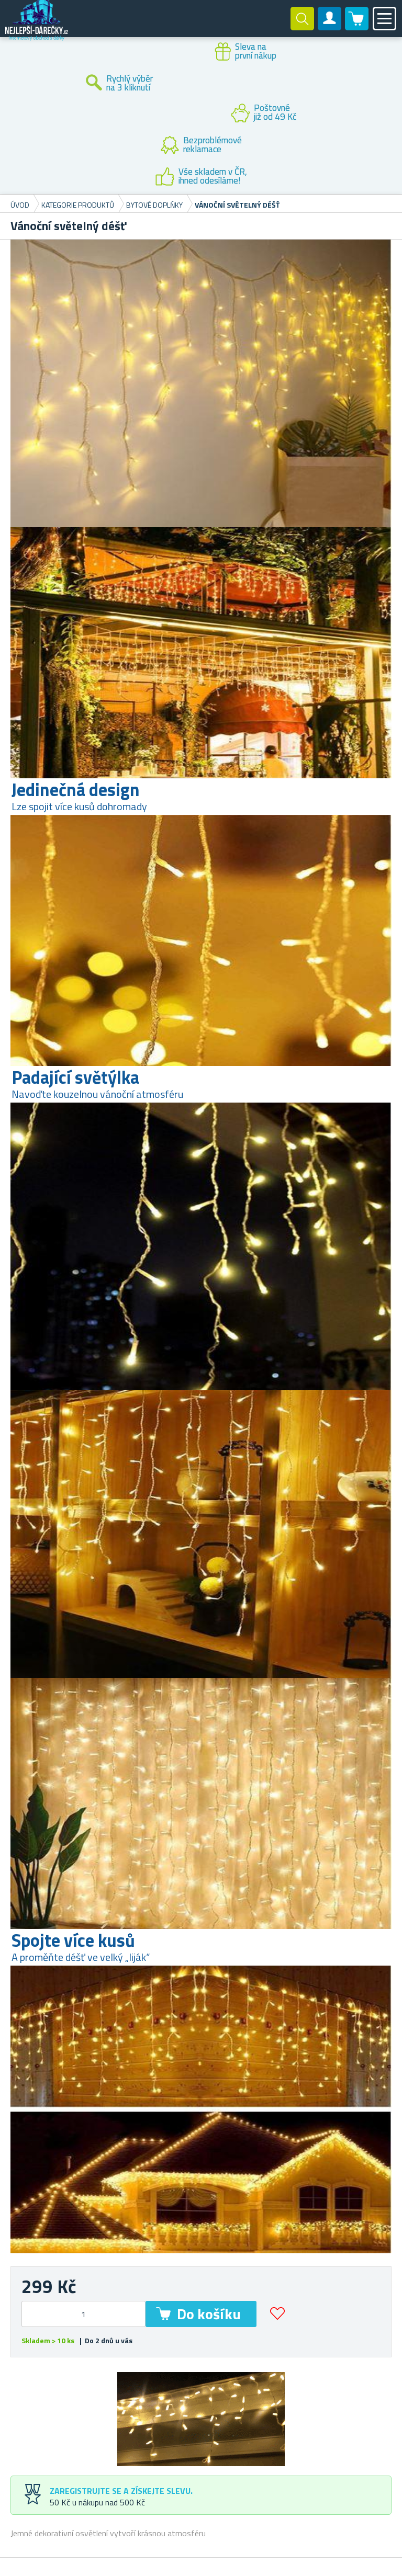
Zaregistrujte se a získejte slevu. (121, 2490)
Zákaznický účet (330, 27)
